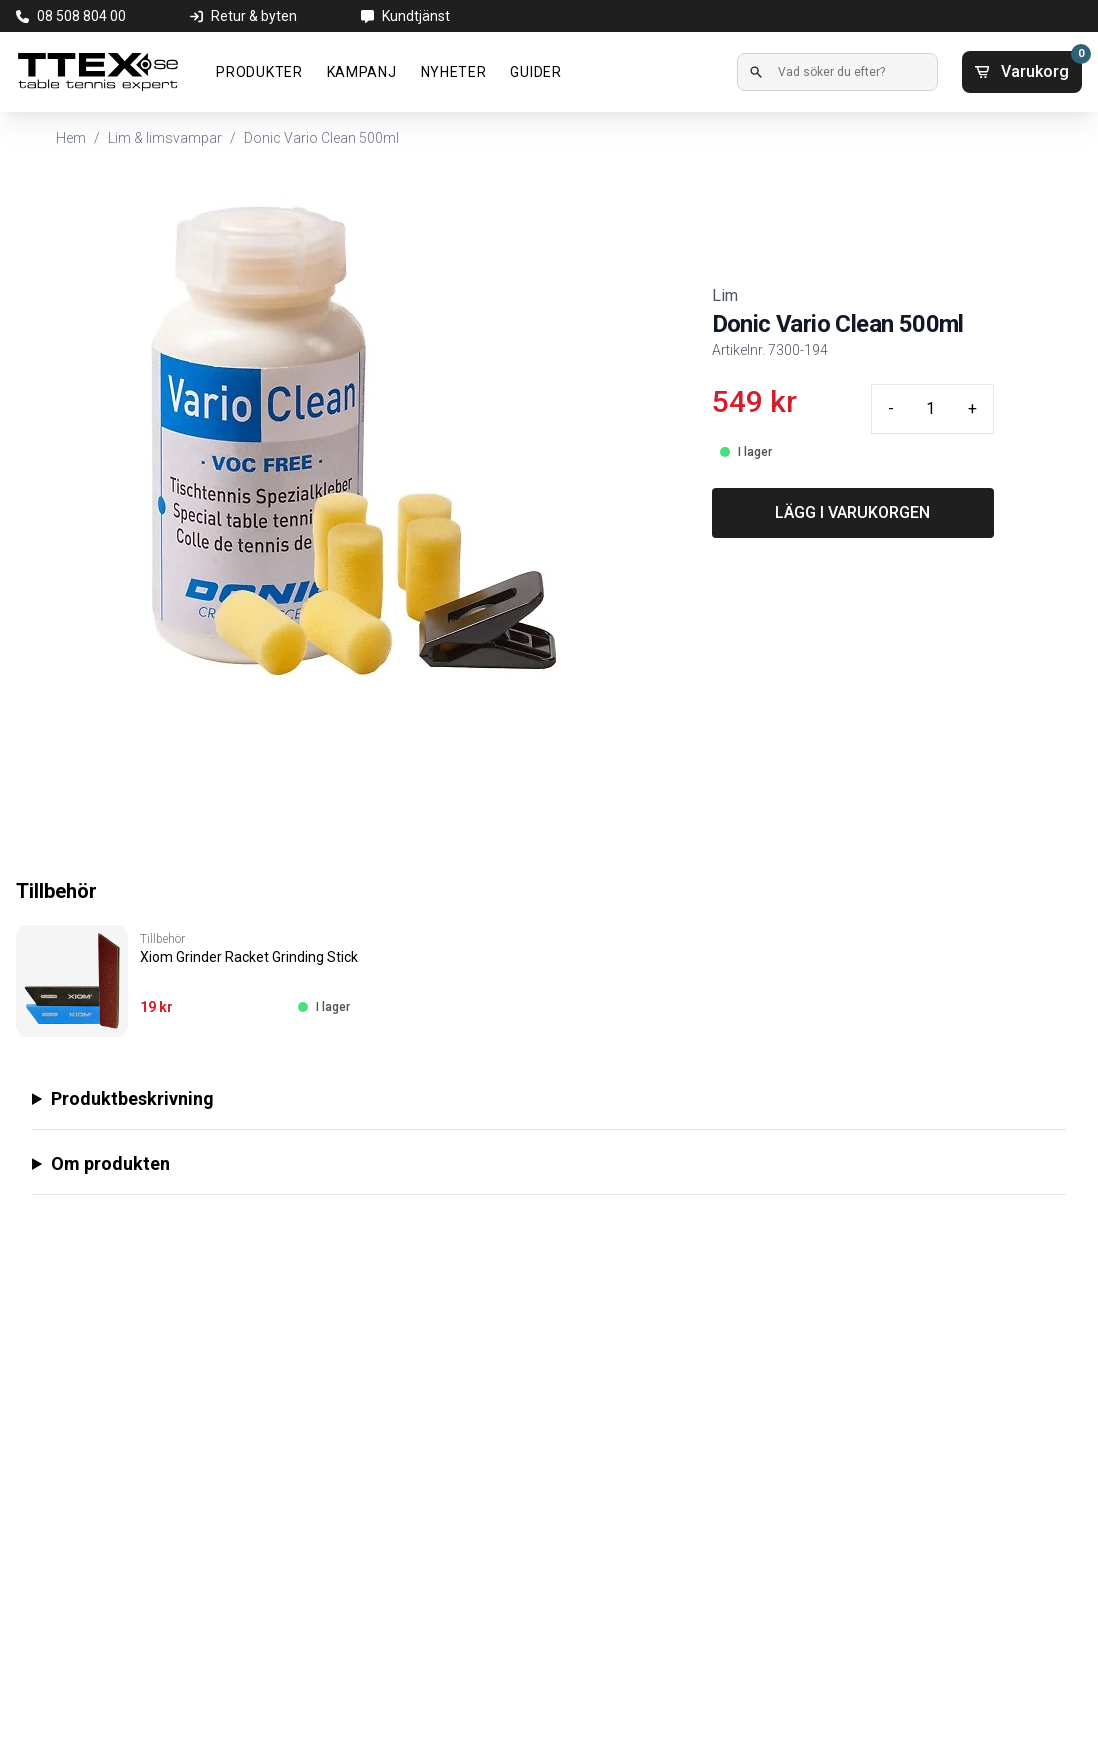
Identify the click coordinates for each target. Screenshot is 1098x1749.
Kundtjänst (416, 16)
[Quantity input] (931, 409)
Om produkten (110, 1163)
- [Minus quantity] (891, 408)
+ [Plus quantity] (972, 408)
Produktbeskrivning (132, 1098)
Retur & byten (254, 16)
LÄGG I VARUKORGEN (852, 512)
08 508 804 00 (81, 16)
